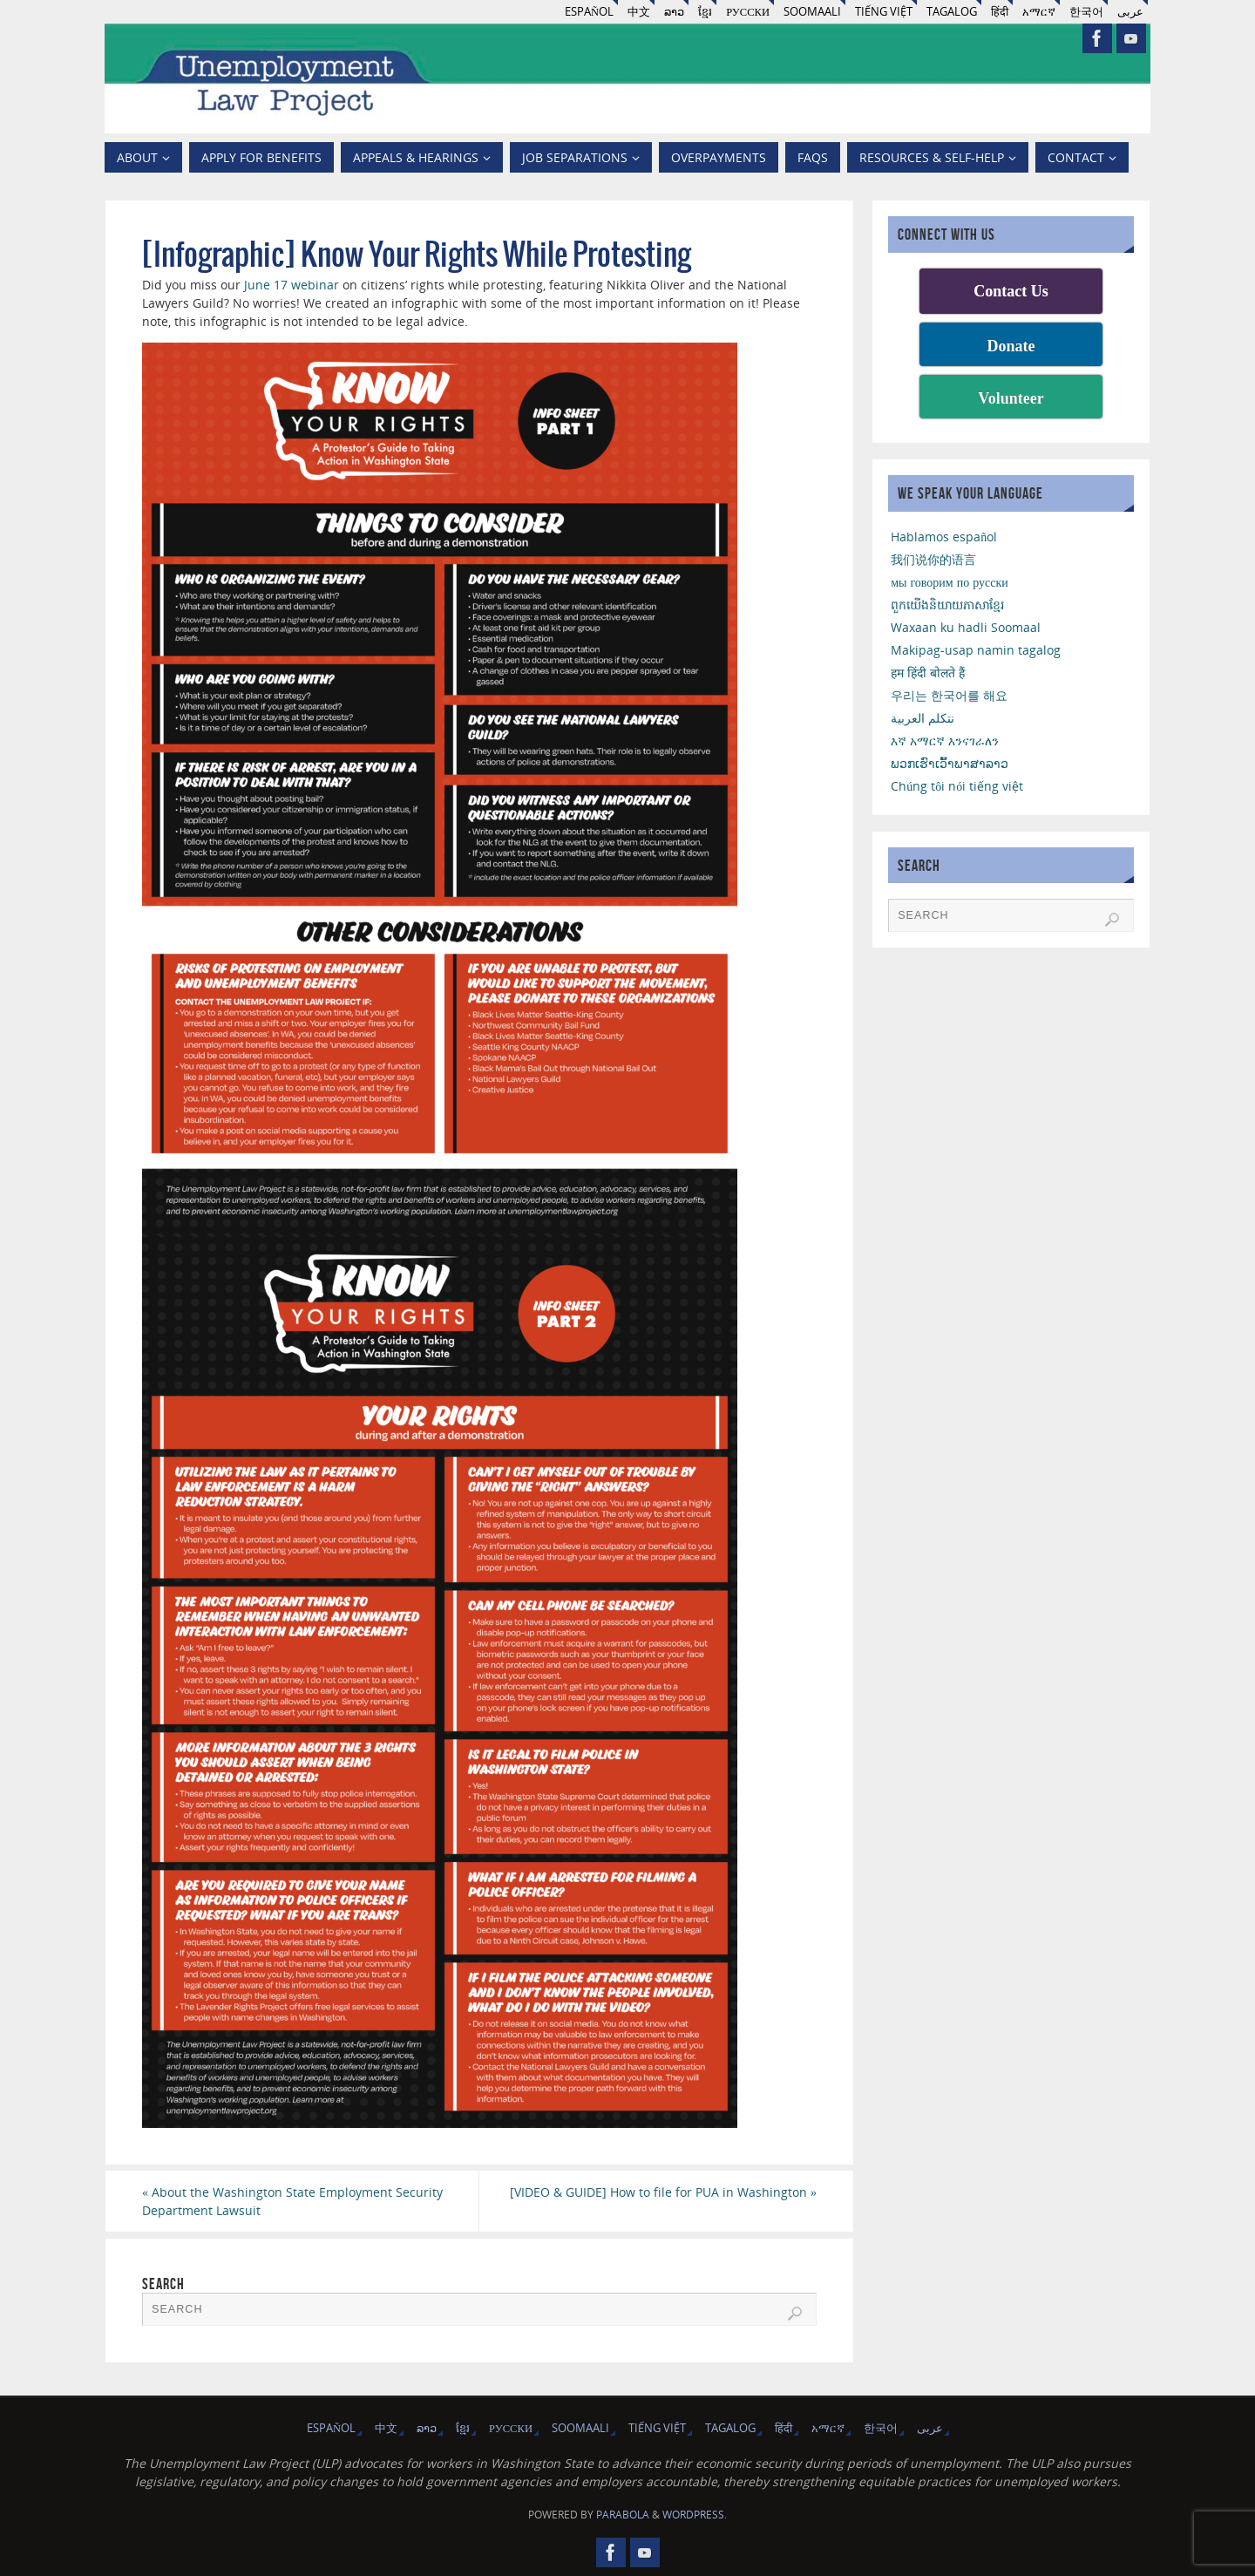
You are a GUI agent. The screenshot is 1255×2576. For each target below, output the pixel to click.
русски (748, 11)
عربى (1130, 11)
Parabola (622, 2514)
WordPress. (694, 2514)
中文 (639, 11)
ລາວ (674, 11)
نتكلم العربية (922, 718)
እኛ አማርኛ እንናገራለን (945, 740)
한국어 (1086, 11)
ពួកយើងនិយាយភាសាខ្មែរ (947, 604)
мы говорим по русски (949, 582)
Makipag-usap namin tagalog (976, 650)
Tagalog (951, 11)
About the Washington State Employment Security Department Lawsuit (292, 2201)
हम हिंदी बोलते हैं (928, 672)
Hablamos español (944, 536)
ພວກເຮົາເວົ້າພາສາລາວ (949, 763)
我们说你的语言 (933, 559)
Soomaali (812, 11)
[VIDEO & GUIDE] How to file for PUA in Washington (663, 2192)
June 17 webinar (291, 284)
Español (589, 11)
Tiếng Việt (883, 11)
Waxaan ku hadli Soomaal (966, 627)
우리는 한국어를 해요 (949, 695)
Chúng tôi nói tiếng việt (957, 786)
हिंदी (999, 11)
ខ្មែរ (705, 11)
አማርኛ (1038, 11)
